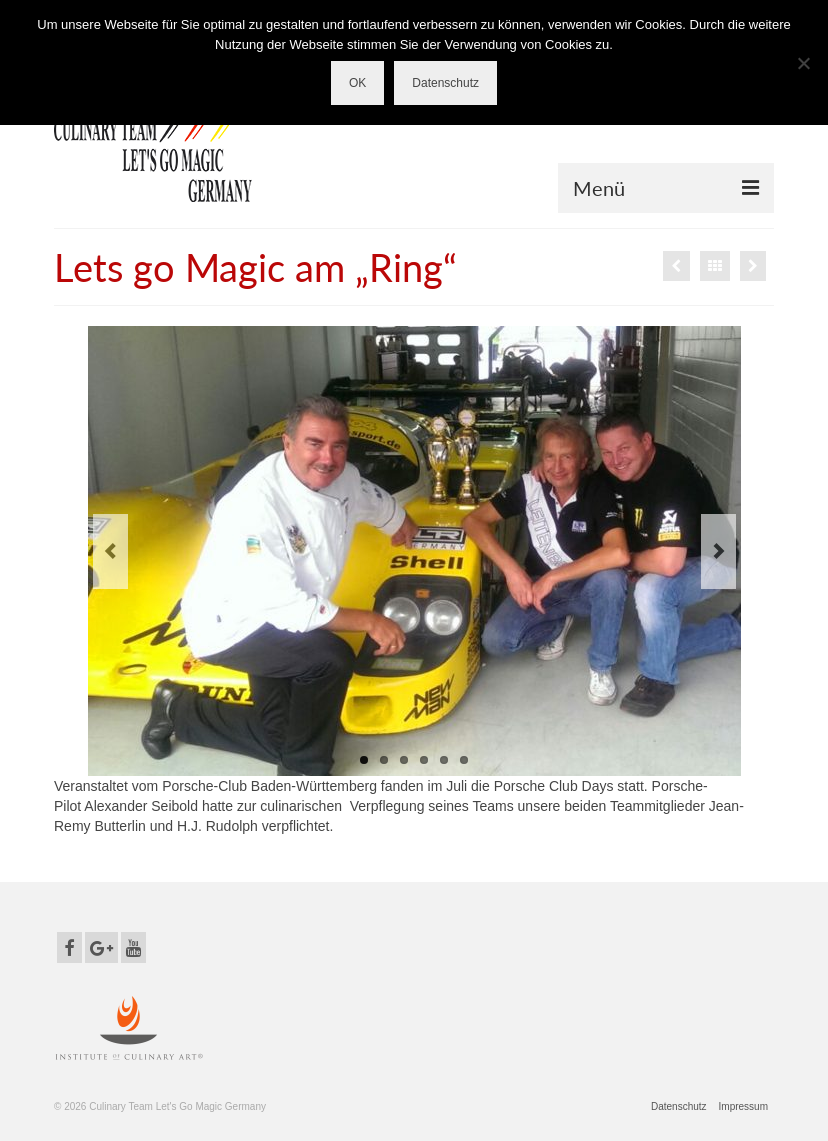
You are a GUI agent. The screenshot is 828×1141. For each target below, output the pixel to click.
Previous (110, 551)
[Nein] (803, 63)
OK (357, 83)
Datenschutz (445, 83)
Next (718, 551)
